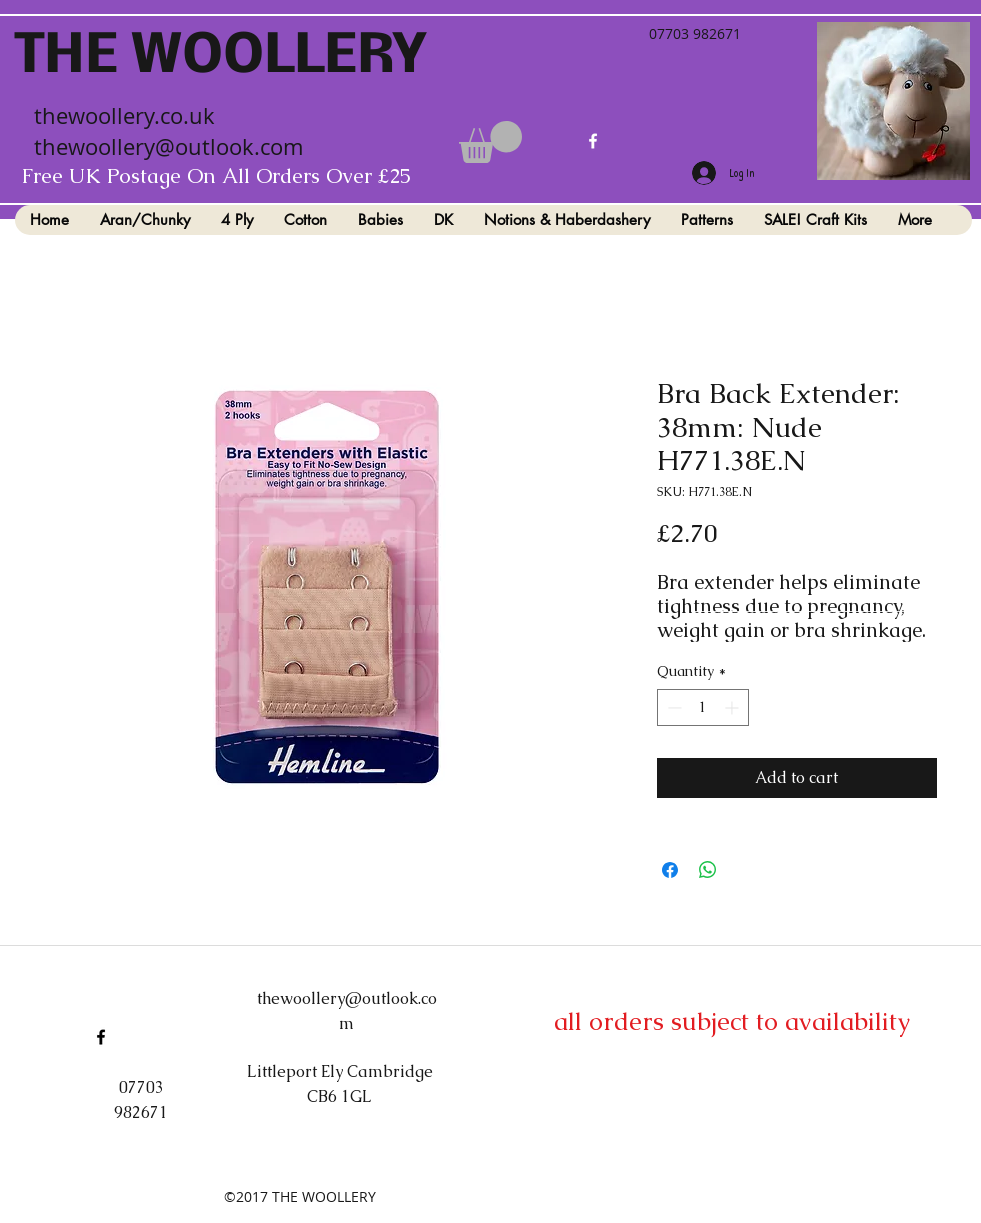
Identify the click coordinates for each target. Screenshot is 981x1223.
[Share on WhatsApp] (708, 870)
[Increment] (733, 707)
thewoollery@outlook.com (168, 146)
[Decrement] (672, 707)
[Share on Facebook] (670, 870)
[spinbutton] (703, 707)
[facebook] (593, 141)
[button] (490, 142)
